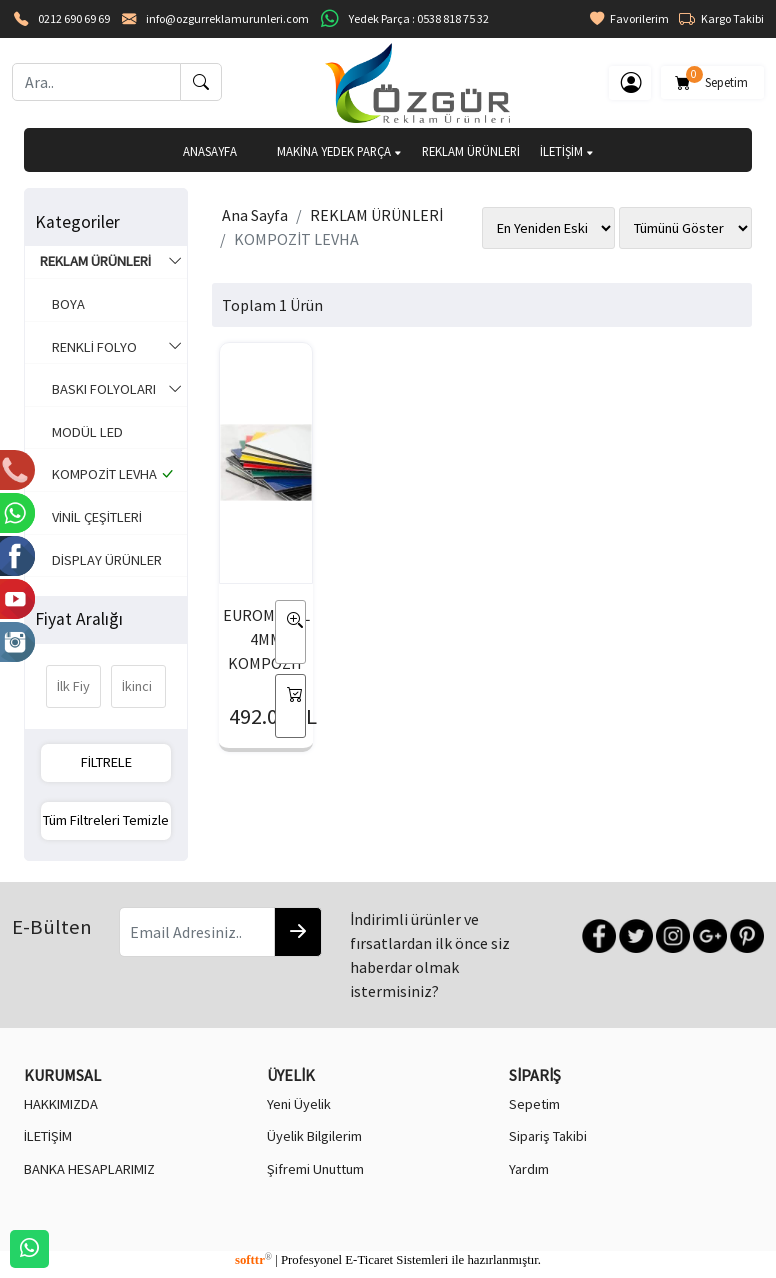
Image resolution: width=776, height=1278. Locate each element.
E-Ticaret (369, 1260)
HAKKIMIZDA (61, 1104)
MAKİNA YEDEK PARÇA (339, 151)
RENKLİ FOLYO (111, 348)
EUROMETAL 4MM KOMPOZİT (266, 639)
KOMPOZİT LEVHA (107, 474)
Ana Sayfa (255, 215)
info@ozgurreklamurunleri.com (227, 18)
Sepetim (712, 79)
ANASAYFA (210, 151)
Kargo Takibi (721, 19)
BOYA (62, 304)
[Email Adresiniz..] (197, 932)
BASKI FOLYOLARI (111, 390)
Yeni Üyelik (299, 1104)
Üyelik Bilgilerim (314, 1136)
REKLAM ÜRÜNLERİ (471, 151)
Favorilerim (629, 19)
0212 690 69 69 (74, 18)
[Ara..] (96, 82)
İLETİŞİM (567, 151)
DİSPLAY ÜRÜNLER (101, 560)
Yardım (529, 1169)
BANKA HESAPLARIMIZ (89, 1169)
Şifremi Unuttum (315, 1169)
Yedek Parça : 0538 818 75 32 (419, 18)
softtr (253, 1260)
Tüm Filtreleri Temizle (106, 820)
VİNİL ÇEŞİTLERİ (91, 517)
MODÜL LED (81, 432)
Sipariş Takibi (548, 1136)
